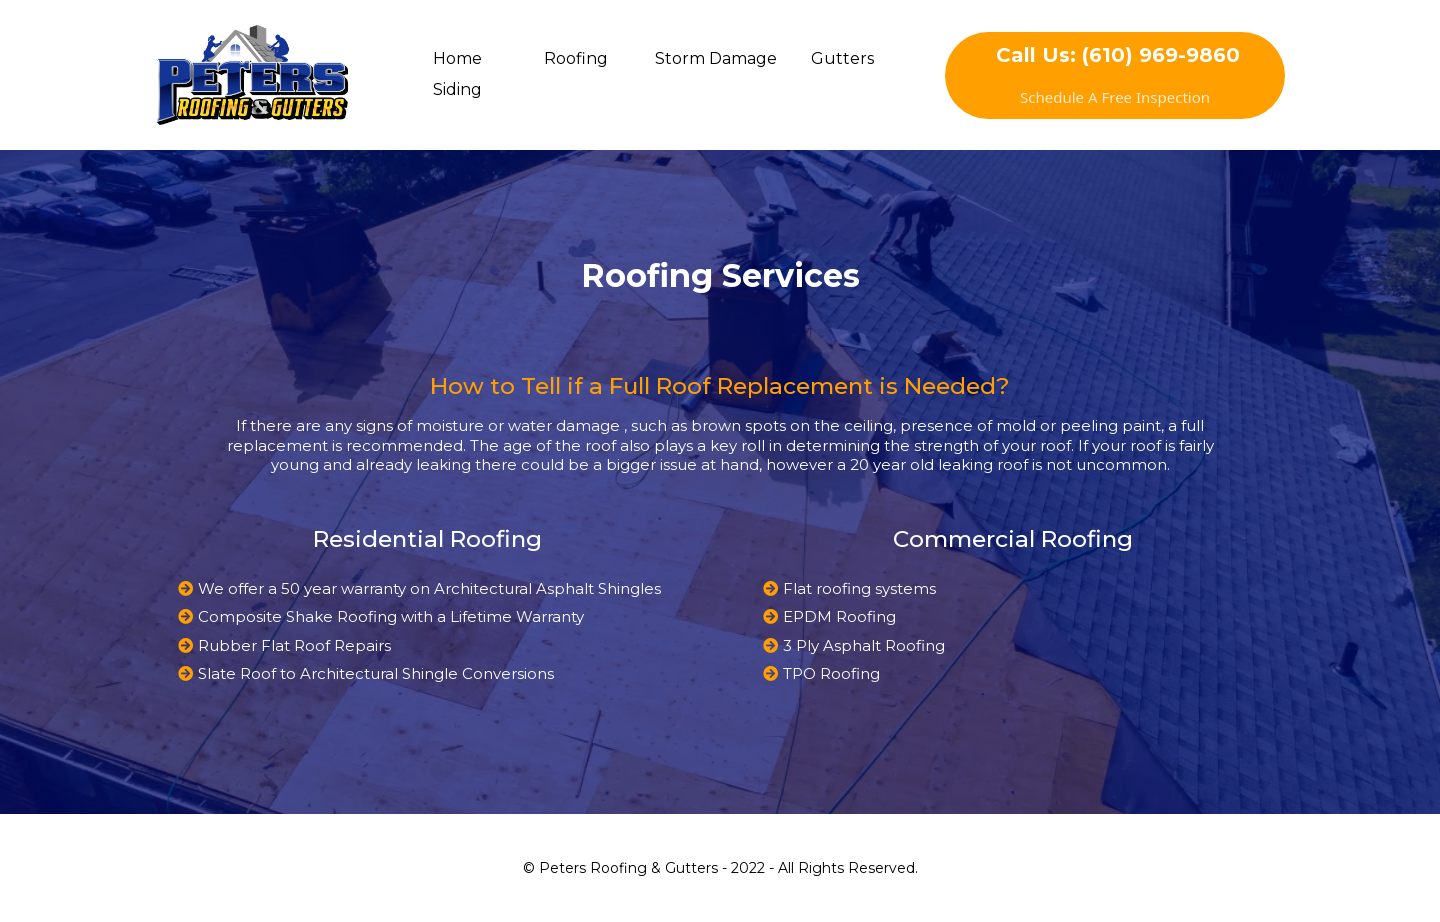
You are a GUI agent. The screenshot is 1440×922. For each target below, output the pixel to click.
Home (457, 58)
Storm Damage (716, 58)
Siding (457, 89)
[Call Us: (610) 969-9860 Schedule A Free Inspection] (1115, 75)
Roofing (576, 58)
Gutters (842, 58)
